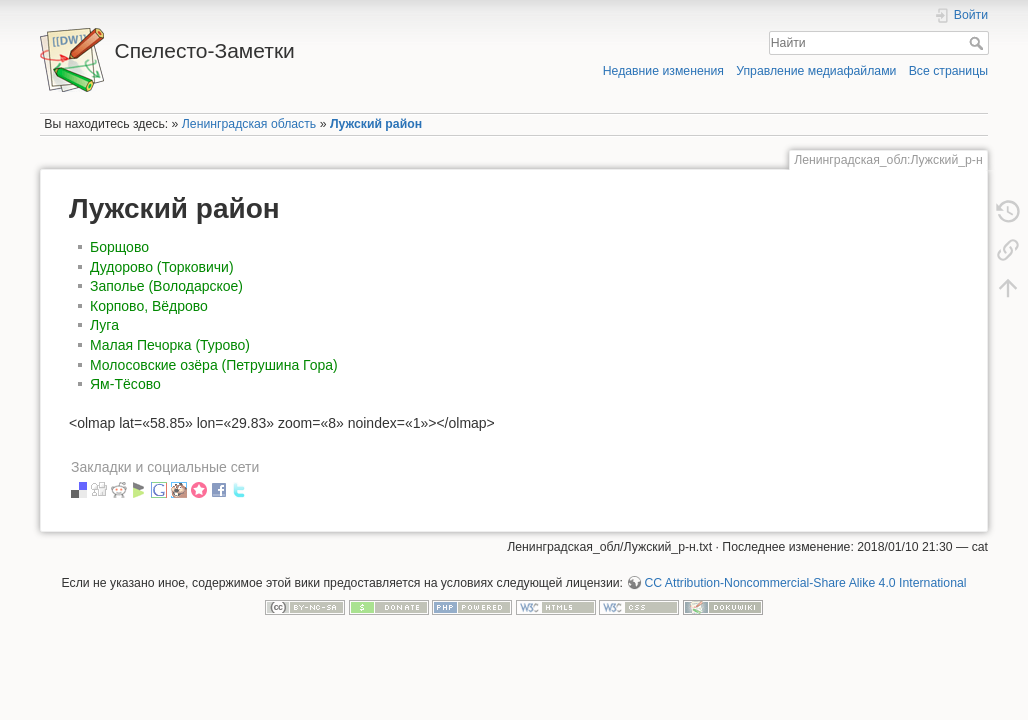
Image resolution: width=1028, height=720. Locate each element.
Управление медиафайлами (816, 71)
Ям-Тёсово (125, 384)
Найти (978, 43)
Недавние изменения (663, 71)
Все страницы (948, 71)
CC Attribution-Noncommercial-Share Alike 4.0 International (805, 583)
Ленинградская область (249, 124)
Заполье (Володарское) (166, 286)
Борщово (119, 247)
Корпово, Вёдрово (149, 306)
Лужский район (376, 124)
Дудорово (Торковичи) (162, 267)
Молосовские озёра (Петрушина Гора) (214, 365)
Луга (104, 325)
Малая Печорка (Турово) (170, 345)
